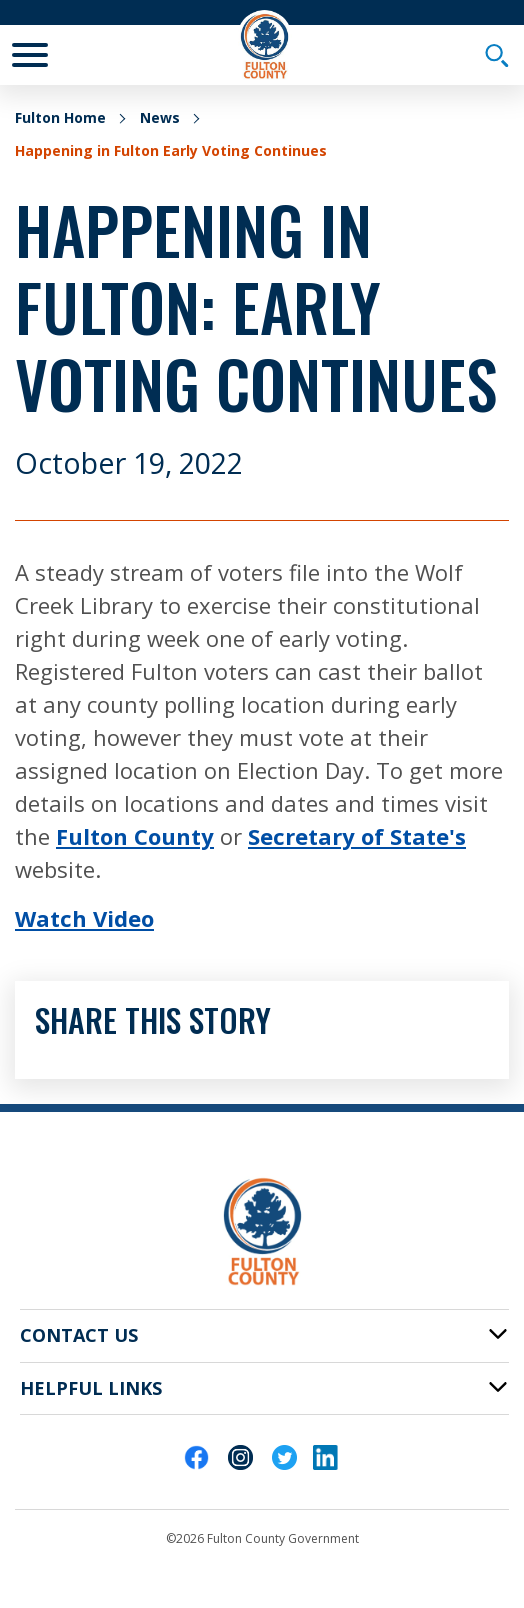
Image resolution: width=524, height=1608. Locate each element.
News (160, 117)
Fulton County (135, 836)
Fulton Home (60, 117)
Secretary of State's (357, 836)
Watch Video (84, 918)
